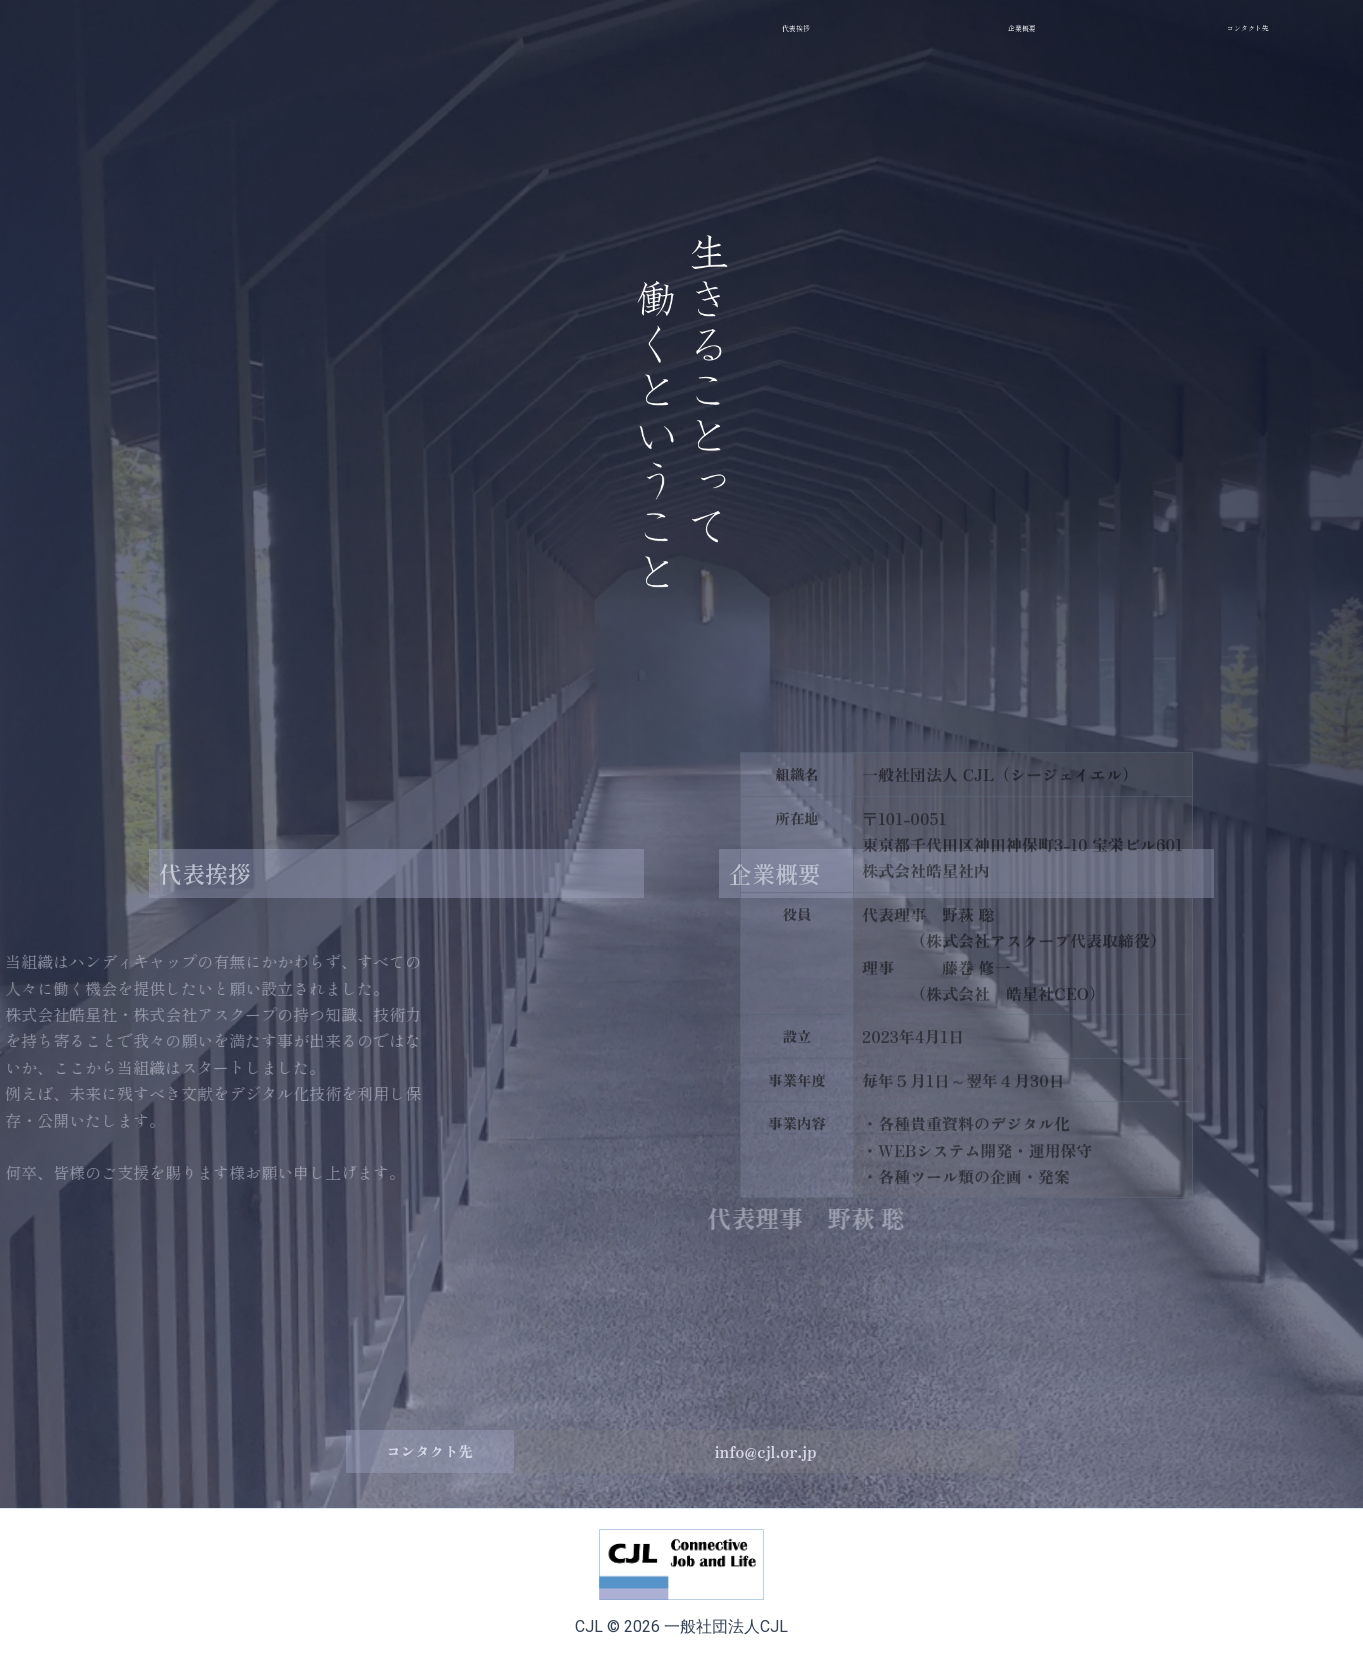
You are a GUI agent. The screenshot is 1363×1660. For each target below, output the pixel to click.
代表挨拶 (207, 882)
